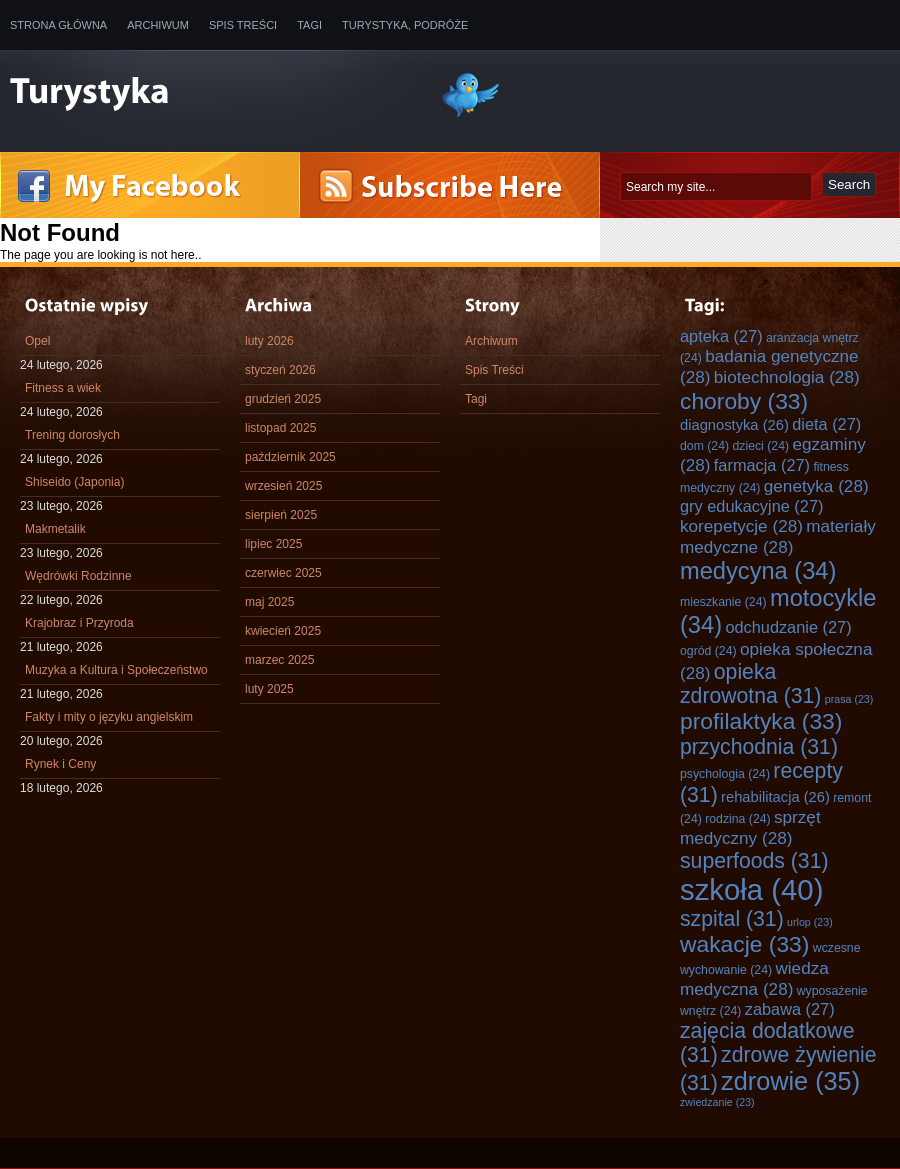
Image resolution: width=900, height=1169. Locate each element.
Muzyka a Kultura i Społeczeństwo (116, 670)
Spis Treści (243, 25)
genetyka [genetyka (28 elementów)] (816, 486)
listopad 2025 (280, 428)
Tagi (309, 25)
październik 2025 (290, 457)
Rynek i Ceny (60, 764)
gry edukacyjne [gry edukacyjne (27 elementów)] (751, 506)
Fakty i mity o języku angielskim (109, 717)
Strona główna (58, 25)
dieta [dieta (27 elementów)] (826, 424)
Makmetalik (55, 529)
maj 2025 (269, 602)
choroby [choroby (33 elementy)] (744, 401)
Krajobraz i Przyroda (79, 623)
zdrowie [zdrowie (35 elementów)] (790, 1081)
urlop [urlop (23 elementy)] (810, 922)
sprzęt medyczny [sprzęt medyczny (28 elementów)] (750, 827)
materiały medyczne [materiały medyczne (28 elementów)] (778, 536)
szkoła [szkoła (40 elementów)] (751, 889)
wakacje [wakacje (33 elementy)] (744, 944)
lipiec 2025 (273, 544)
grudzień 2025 (283, 399)
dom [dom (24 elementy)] (704, 446)
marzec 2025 (279, 660)
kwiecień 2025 (283, 631)
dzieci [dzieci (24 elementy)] (760, 446)
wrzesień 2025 (283, 486)
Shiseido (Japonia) (74, 482)
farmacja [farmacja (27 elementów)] (762, 465)
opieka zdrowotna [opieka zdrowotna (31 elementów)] (750, 683)
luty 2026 (269, 341)
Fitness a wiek (63, 388)
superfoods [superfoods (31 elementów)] (754, 860)
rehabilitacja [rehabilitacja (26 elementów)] (775, 797)
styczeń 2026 (280, 370)
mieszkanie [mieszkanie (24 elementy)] (723, 602)
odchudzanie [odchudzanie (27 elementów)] (788, 627)
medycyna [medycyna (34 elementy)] (758, 571)
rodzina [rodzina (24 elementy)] (737, 819)
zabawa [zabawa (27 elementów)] (790, 1009)
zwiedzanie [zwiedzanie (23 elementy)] (717, 1102)
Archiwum (158, 25)
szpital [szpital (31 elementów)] (732, 918)
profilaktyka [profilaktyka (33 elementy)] (761, 721)
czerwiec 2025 (283, 573)
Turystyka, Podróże (405, 25)
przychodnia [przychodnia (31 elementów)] (759, 746)
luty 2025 (269, 689)
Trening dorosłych (72, 435)
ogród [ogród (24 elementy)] (708, 651)
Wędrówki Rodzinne (78, 576)
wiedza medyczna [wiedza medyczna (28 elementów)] (754, 978)
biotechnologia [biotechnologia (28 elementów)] (787, 377)
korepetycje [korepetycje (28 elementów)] (741, 526)
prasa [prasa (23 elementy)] (849, 699)
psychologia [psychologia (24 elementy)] (725, 774)
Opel (37, 341)
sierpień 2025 (281, 515)
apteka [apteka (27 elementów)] (721, 336)
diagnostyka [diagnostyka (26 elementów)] (734, 425)
